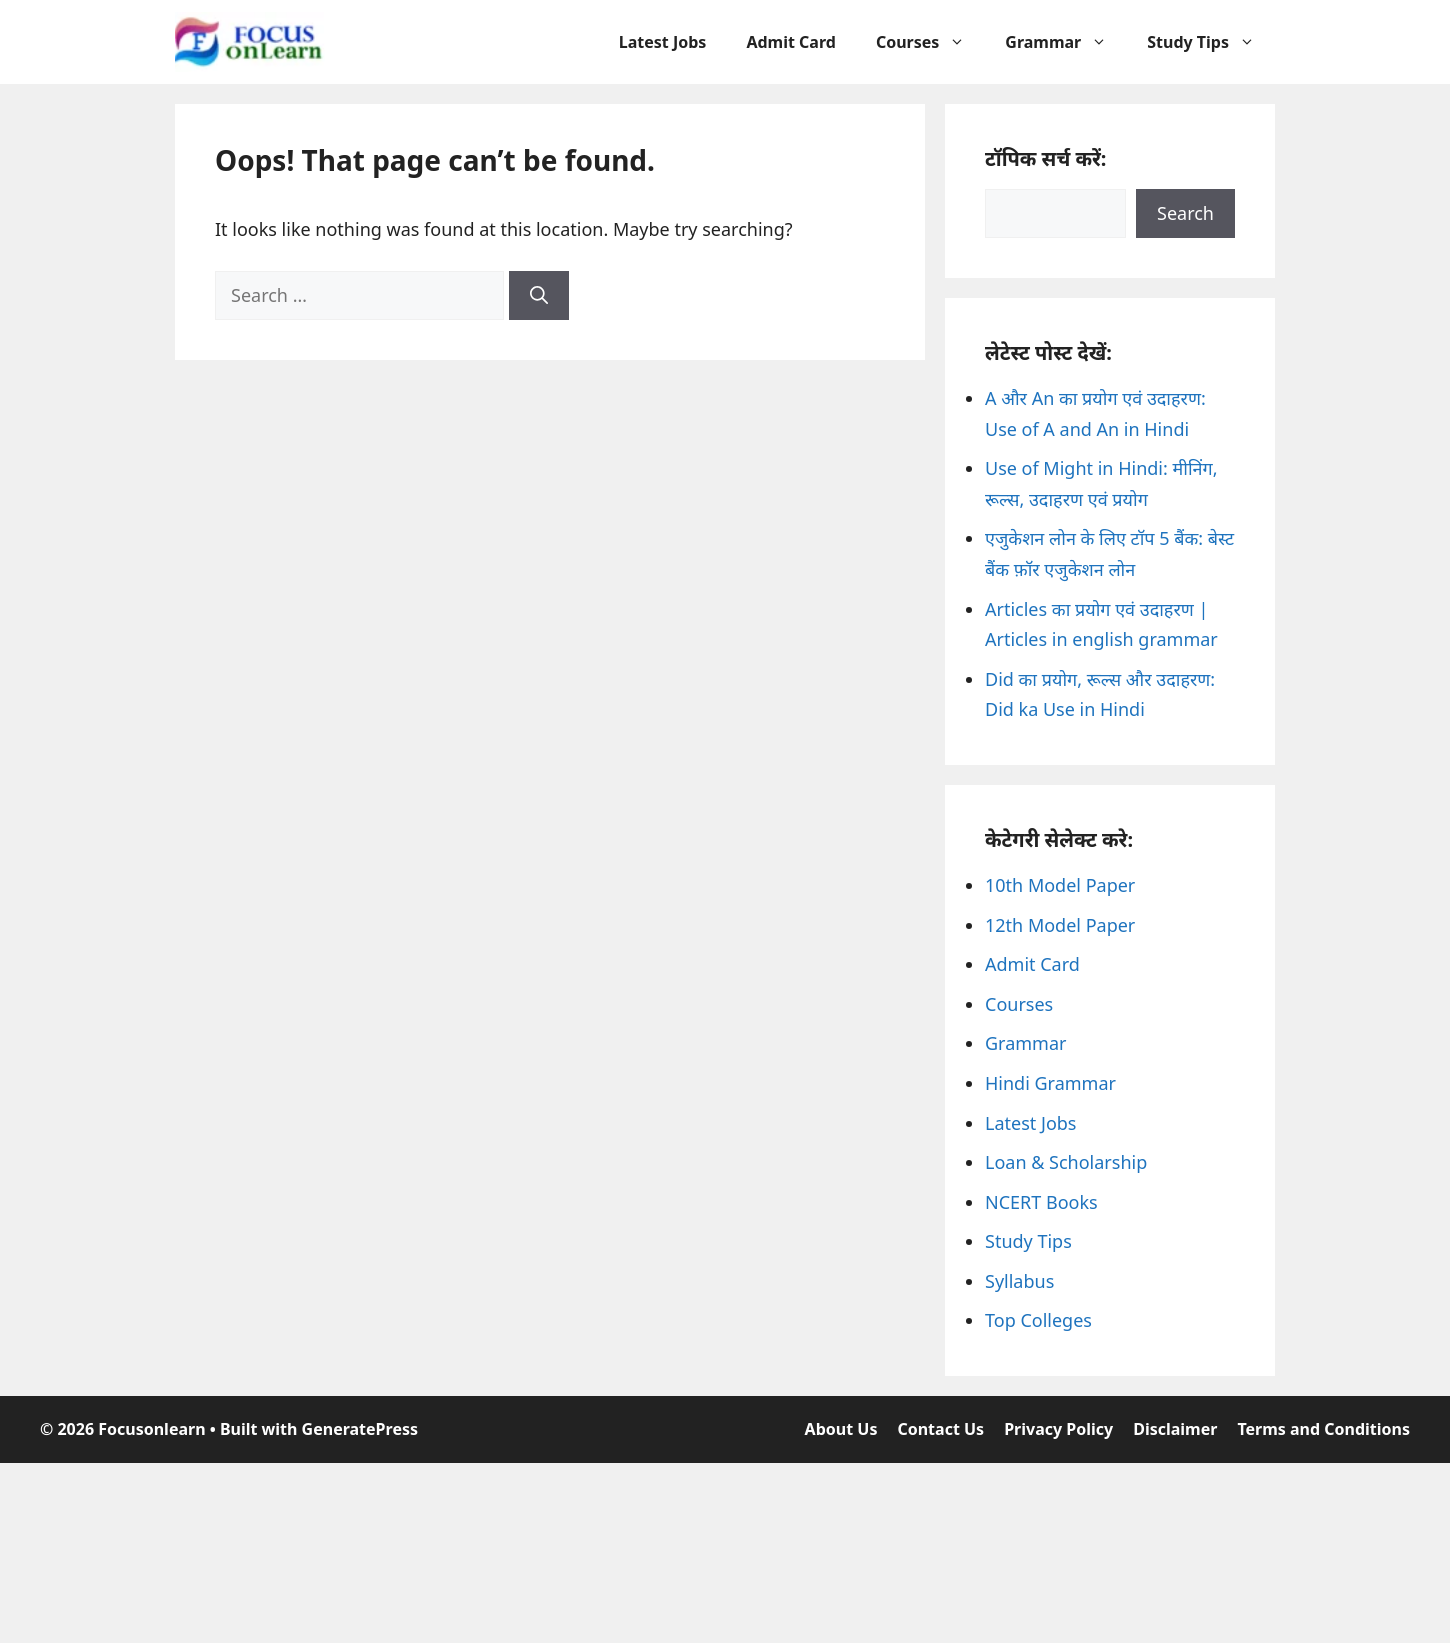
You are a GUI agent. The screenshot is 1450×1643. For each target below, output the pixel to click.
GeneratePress (360, 1429)
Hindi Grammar (1050, 1083)
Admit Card (790, 42)
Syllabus (1019, 1281)
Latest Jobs (663, 42)
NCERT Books (1041, 1202)
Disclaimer (1175, 1429)
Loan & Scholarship (1066, 1162)
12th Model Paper (1060, 925)
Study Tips (1211, 42)
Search (1185, 213)
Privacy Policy (1058, 1429)
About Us (841, 1429)
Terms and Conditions (1323, 1429)
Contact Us (940, 1429)
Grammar (1066, 42)
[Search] (539, 295)
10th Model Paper (1060, 885)
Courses (930, 42)
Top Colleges (1038, 1320)
